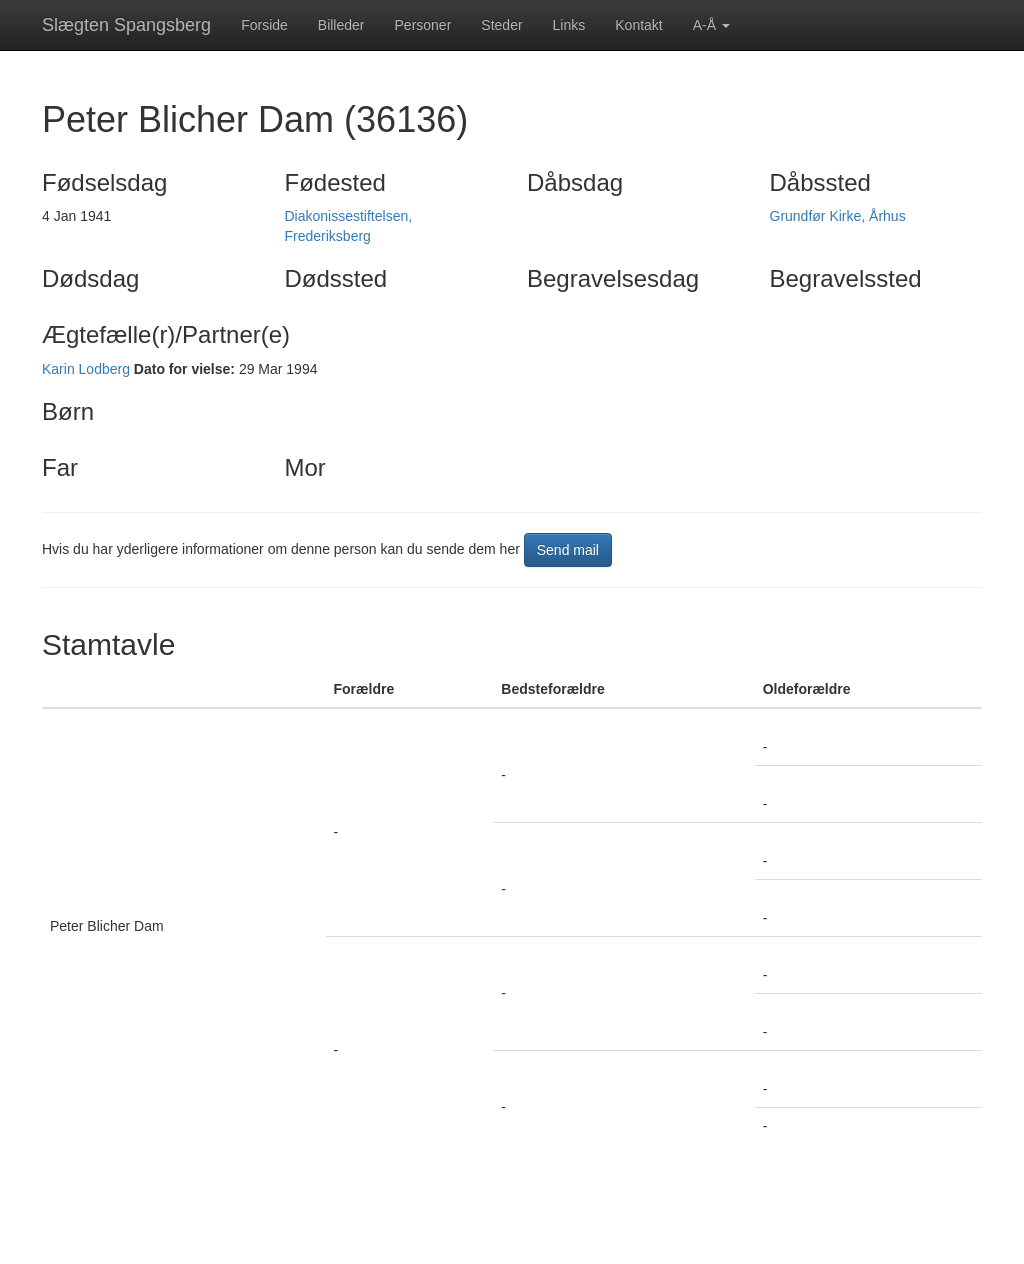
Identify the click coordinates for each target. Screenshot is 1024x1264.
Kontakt (638, 25)
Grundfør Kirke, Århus (838, 216)
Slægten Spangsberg (126, 25)
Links (569, 25)
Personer (423, 25)
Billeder (341, 25)
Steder (501, 25)
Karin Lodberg (86, 369)
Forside (264, 25)
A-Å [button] (711, 25)
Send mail (568, 550)
